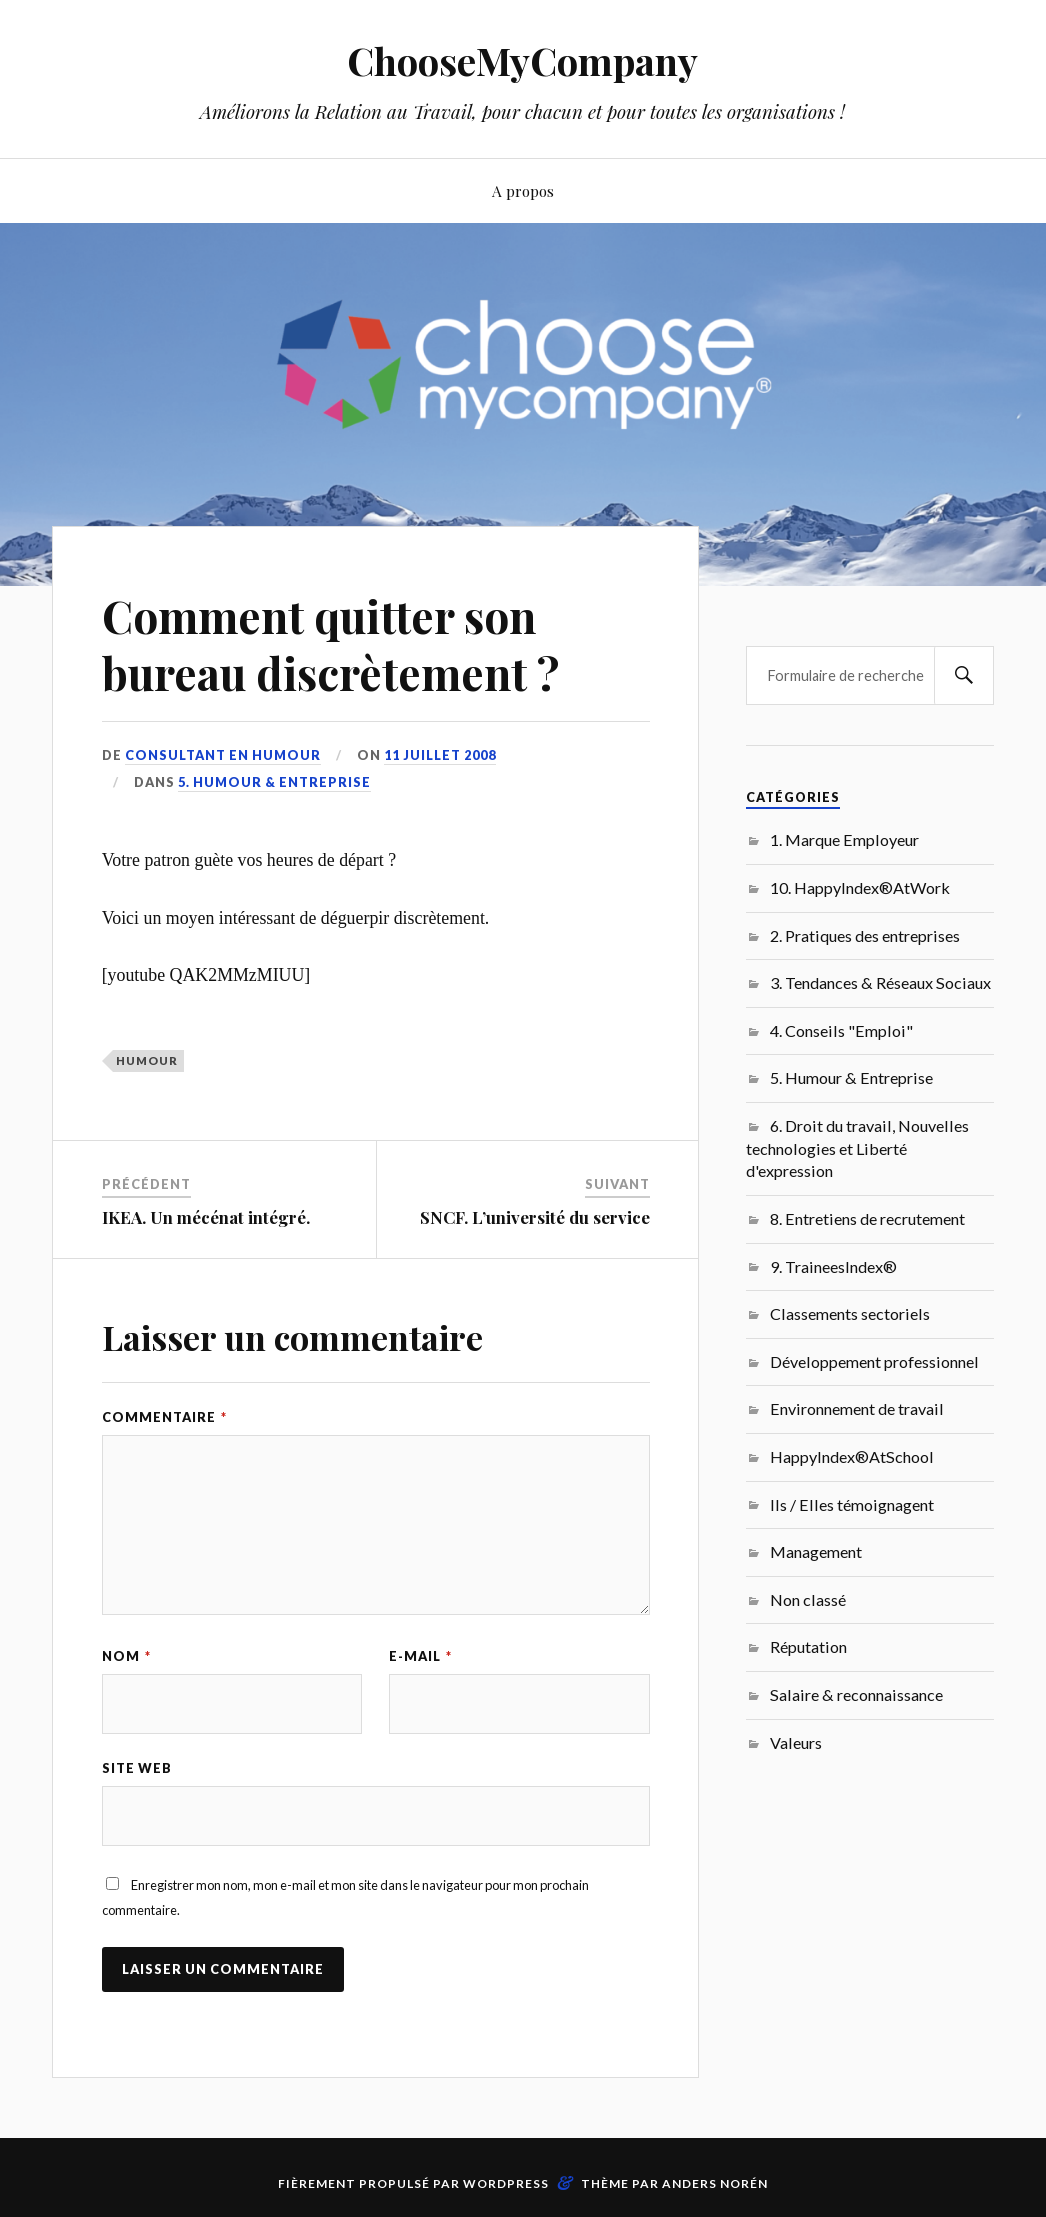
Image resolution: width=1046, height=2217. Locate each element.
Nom (126, 1656)
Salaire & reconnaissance (856, 1694)
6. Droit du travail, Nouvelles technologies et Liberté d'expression (857, 1148)
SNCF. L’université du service (535, 1217)
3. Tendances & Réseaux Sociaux (880, 982)
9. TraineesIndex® (833, 1266)
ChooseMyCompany (522, 60)
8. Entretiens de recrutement (867, 1218)
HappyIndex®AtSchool (852, 1456)
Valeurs (796, 1742)
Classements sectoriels (850, 1313)
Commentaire (164, 1417)
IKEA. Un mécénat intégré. (206, 1217)
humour (147, 1060)
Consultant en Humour (223, 755)
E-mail (420, 1656)
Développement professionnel (874, 1361)
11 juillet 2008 (440, 755)
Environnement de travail (857, 1408)
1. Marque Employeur (844, 839)
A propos (523, 190)
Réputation (808, 1646)
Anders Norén (715, 2183)
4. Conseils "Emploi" (841, 1030)
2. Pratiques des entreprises (865, 935)
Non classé (808, 1599)
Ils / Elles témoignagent (852, 1504)
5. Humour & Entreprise (274, 782)
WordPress (506, 2183)
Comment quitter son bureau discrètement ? (330, 644)
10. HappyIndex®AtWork (860, 887)
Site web (137, 1768)
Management (816, 1551)
